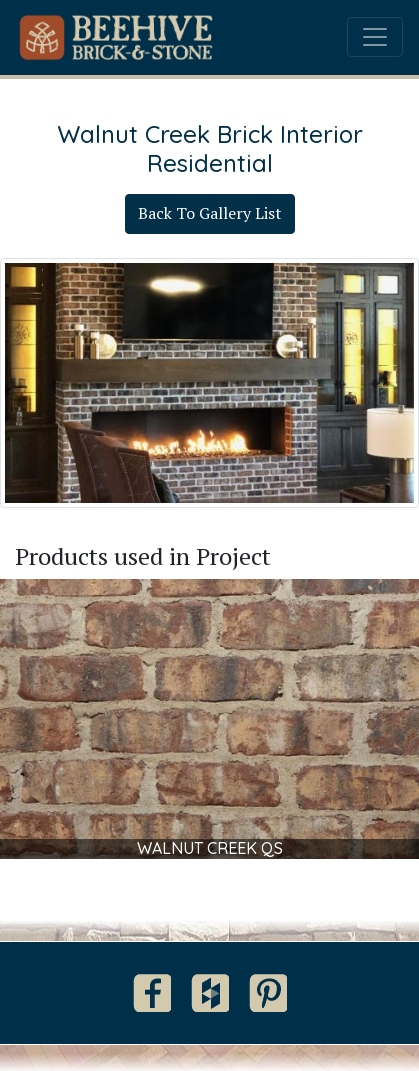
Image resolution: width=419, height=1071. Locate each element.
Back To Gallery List (210, 213)
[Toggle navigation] (375, 37)
